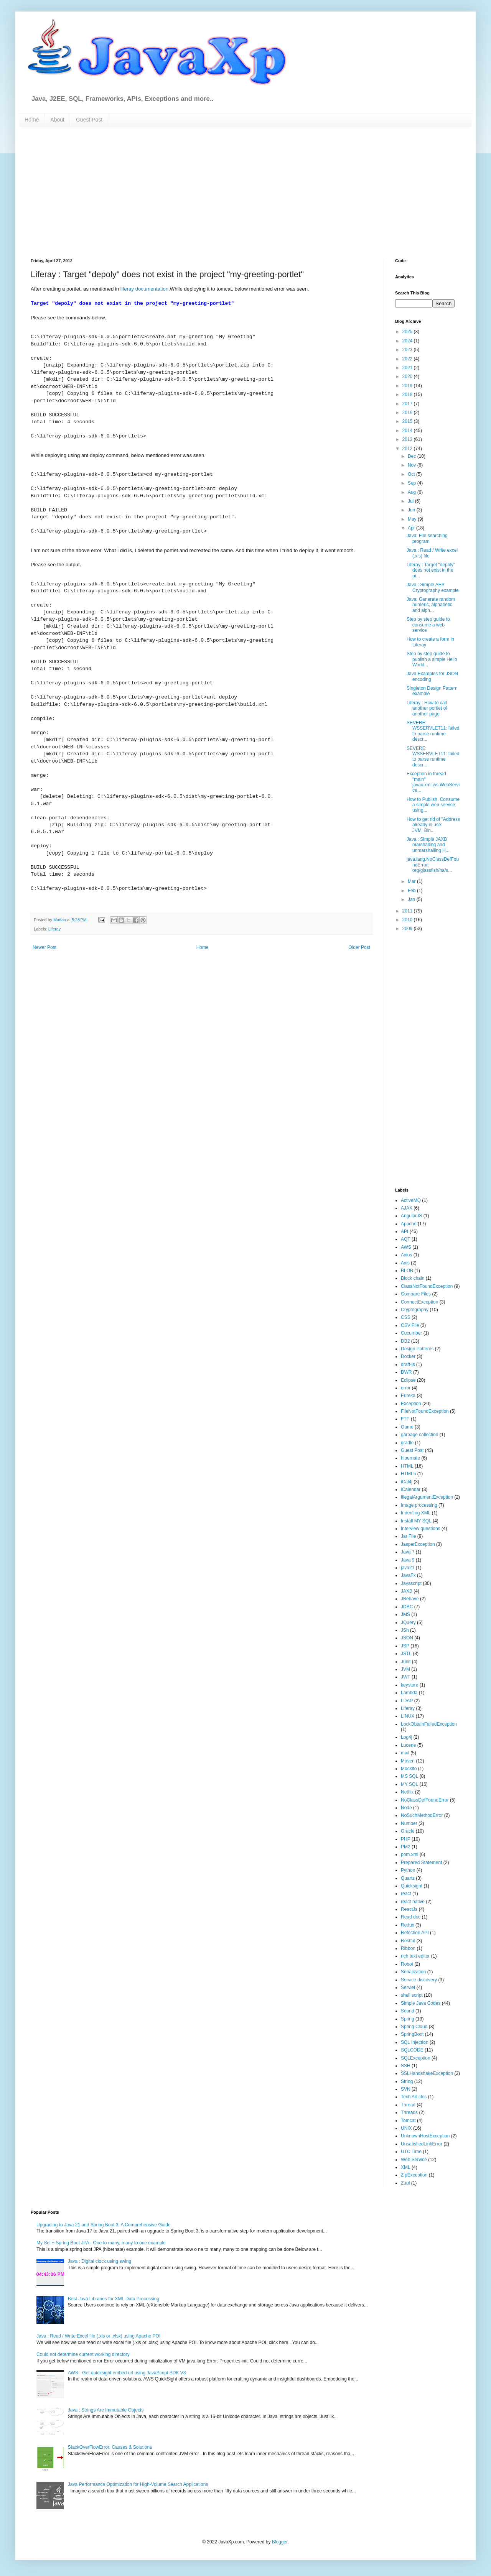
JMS (405, 1614)
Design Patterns (417, 1348)
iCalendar (410, 1489)
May (413, 519)
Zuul (405, 2183)
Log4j (406, 1737)
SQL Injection (414, 2042)
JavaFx (408, 1575)
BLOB (407, 1270)
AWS (406, 1247)
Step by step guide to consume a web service (428, 624)
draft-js (408, 1364)
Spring (407, 2019)
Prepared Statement (421, 1862)
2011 (408, 911)
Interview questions (420, 1528)
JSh (405, 1630)
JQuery (408, 1622)
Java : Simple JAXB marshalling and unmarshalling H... (428, 845)
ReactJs (409, 1909)
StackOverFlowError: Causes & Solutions (110, 2447)
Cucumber (411, 1333)
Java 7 (407, 1552)
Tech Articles (414, 2096)
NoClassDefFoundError (425, 1800)
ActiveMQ (411, 1200)
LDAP (407, 1700)
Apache (409, 1223)
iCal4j (406, 1481)
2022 (408, 359)
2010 (408, 919)
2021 (408, 367)
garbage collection (419, 1434)
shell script (412, 1995)
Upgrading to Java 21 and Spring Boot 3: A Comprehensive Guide (103, 2224)
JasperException (418, 1544)
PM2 (405, 1846)
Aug (412, 492)
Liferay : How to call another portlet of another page (427, 708)
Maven (408, 1761)
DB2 (405, 1341)
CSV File (410, 1325)
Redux (407, 1925)
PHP (405, 1839)
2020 (408, 376)
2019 (408, 385)
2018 (408, 394)
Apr (412, 528)
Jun (412, 510)
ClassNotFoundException (427, 1286)
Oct (412, 474)
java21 (407, 1567)
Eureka (408, 1395)
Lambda (409, 1692)
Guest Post (89, 120)
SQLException (415, 2058)
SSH (405, 2065)
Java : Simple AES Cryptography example (433, 587)
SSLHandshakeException (427, 2073)
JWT (405, 1677)
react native (413, 1901)
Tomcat (408, 2120)
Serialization (413, 1971)
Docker (408, 1356)
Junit (405, 1661)
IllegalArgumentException (427, 1497)
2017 (408, 403)
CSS (405, 1317)
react (406, 1893)
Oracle (407, 1831)
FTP (405, 1419)
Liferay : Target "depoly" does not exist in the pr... (431, 570)
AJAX (406, 1208)
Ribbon (408, 1948)
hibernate (410, 1458)
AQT (405, 1239)
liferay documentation (144, 289)
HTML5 (408, 1473)
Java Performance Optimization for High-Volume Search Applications (138, 2484)
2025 (408, 331)
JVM (405, 1669)
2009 (408, 928)
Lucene (408, 1745)
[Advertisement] (113, 191)
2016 (408, 412)
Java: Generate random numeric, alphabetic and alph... (431, 605)
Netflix (407, 1792)
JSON (407, 1638)
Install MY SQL (416, 1521)
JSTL (406, 1653)
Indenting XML (415, 1513)
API (404, 1231)
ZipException (414, 2175)
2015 (408, 421)
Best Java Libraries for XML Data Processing (113, 2298)
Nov (412, 465)
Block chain (412, 1278)
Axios (406, 1255)
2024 (408, 341)
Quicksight (411, 1886)
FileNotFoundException (425, 1411)
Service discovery (419, 1980)
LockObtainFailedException (429, 1724)
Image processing (419, 1505)
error (405, 1388)
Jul (411, 501)
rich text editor (415, 1956)
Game (407, 1427)
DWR (406, 1372)
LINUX (407, 1716)
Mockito (409, 1768)
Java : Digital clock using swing (99, 2261)
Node (406, 1807)
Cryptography (414, 1309)
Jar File (408, 1536)
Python (408, 1870)
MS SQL (409, 1776)
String (407, 2081)
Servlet (408, 1987)
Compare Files (416, 1294)
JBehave (410, 1598)
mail (405, 1753)
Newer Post (44, 947)
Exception (411, 1403)
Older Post (359, 947)
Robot (407, 1964)
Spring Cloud (414, 2026)
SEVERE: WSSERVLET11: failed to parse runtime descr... (433, 731)
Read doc (410, 1917)
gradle (407, 1442)
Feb (412, 890)
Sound (407, 2011)
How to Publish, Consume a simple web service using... (433, 805)
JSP (405, 1646)
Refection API (415, 1932)
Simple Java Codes (420, 2003)
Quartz (408, 1878)
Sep (412, 483)
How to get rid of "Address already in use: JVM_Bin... (433, 825)
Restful (408, 1940)
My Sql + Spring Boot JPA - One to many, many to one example (101, 2243)
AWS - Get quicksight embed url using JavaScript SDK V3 (127, 2372)
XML (405, 2167)
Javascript (411, 1583)
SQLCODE (412, 2050)
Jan (412, 899)
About (57, 120)
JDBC (407, 1606)
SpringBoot (412, 2034)
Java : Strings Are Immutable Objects (105, 2410)
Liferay (54, 929)
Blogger (280, 2542)
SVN (405, 2089)
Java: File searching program (427, 538)
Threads (409, 2112)
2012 (408, 448)
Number (409, 1823)
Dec (412, 456)
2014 (408, 430)
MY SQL (409, 1784)
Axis (405, 1263)
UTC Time (411, 2151)
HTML (407, 1466)
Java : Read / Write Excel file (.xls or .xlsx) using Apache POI (98, 2336)
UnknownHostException (425, 2136)
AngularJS (411, 1215)
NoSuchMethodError (422, 1815)
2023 (408, 349)
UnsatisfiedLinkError (421, 2144)
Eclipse (408, 1380)
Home (32, 120)
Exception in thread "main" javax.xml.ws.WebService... (433, 782)
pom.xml (409, 1854)
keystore (409, 1685)
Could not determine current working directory (83, 2354)
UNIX (406, 2128)
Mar (412, 881)
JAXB (406, 1591)
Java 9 (407, 1560)
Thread (408, 2104)
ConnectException (419, 1302)
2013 (408, 439)
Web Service (414, 2159)
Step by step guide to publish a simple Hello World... (432, 659)
